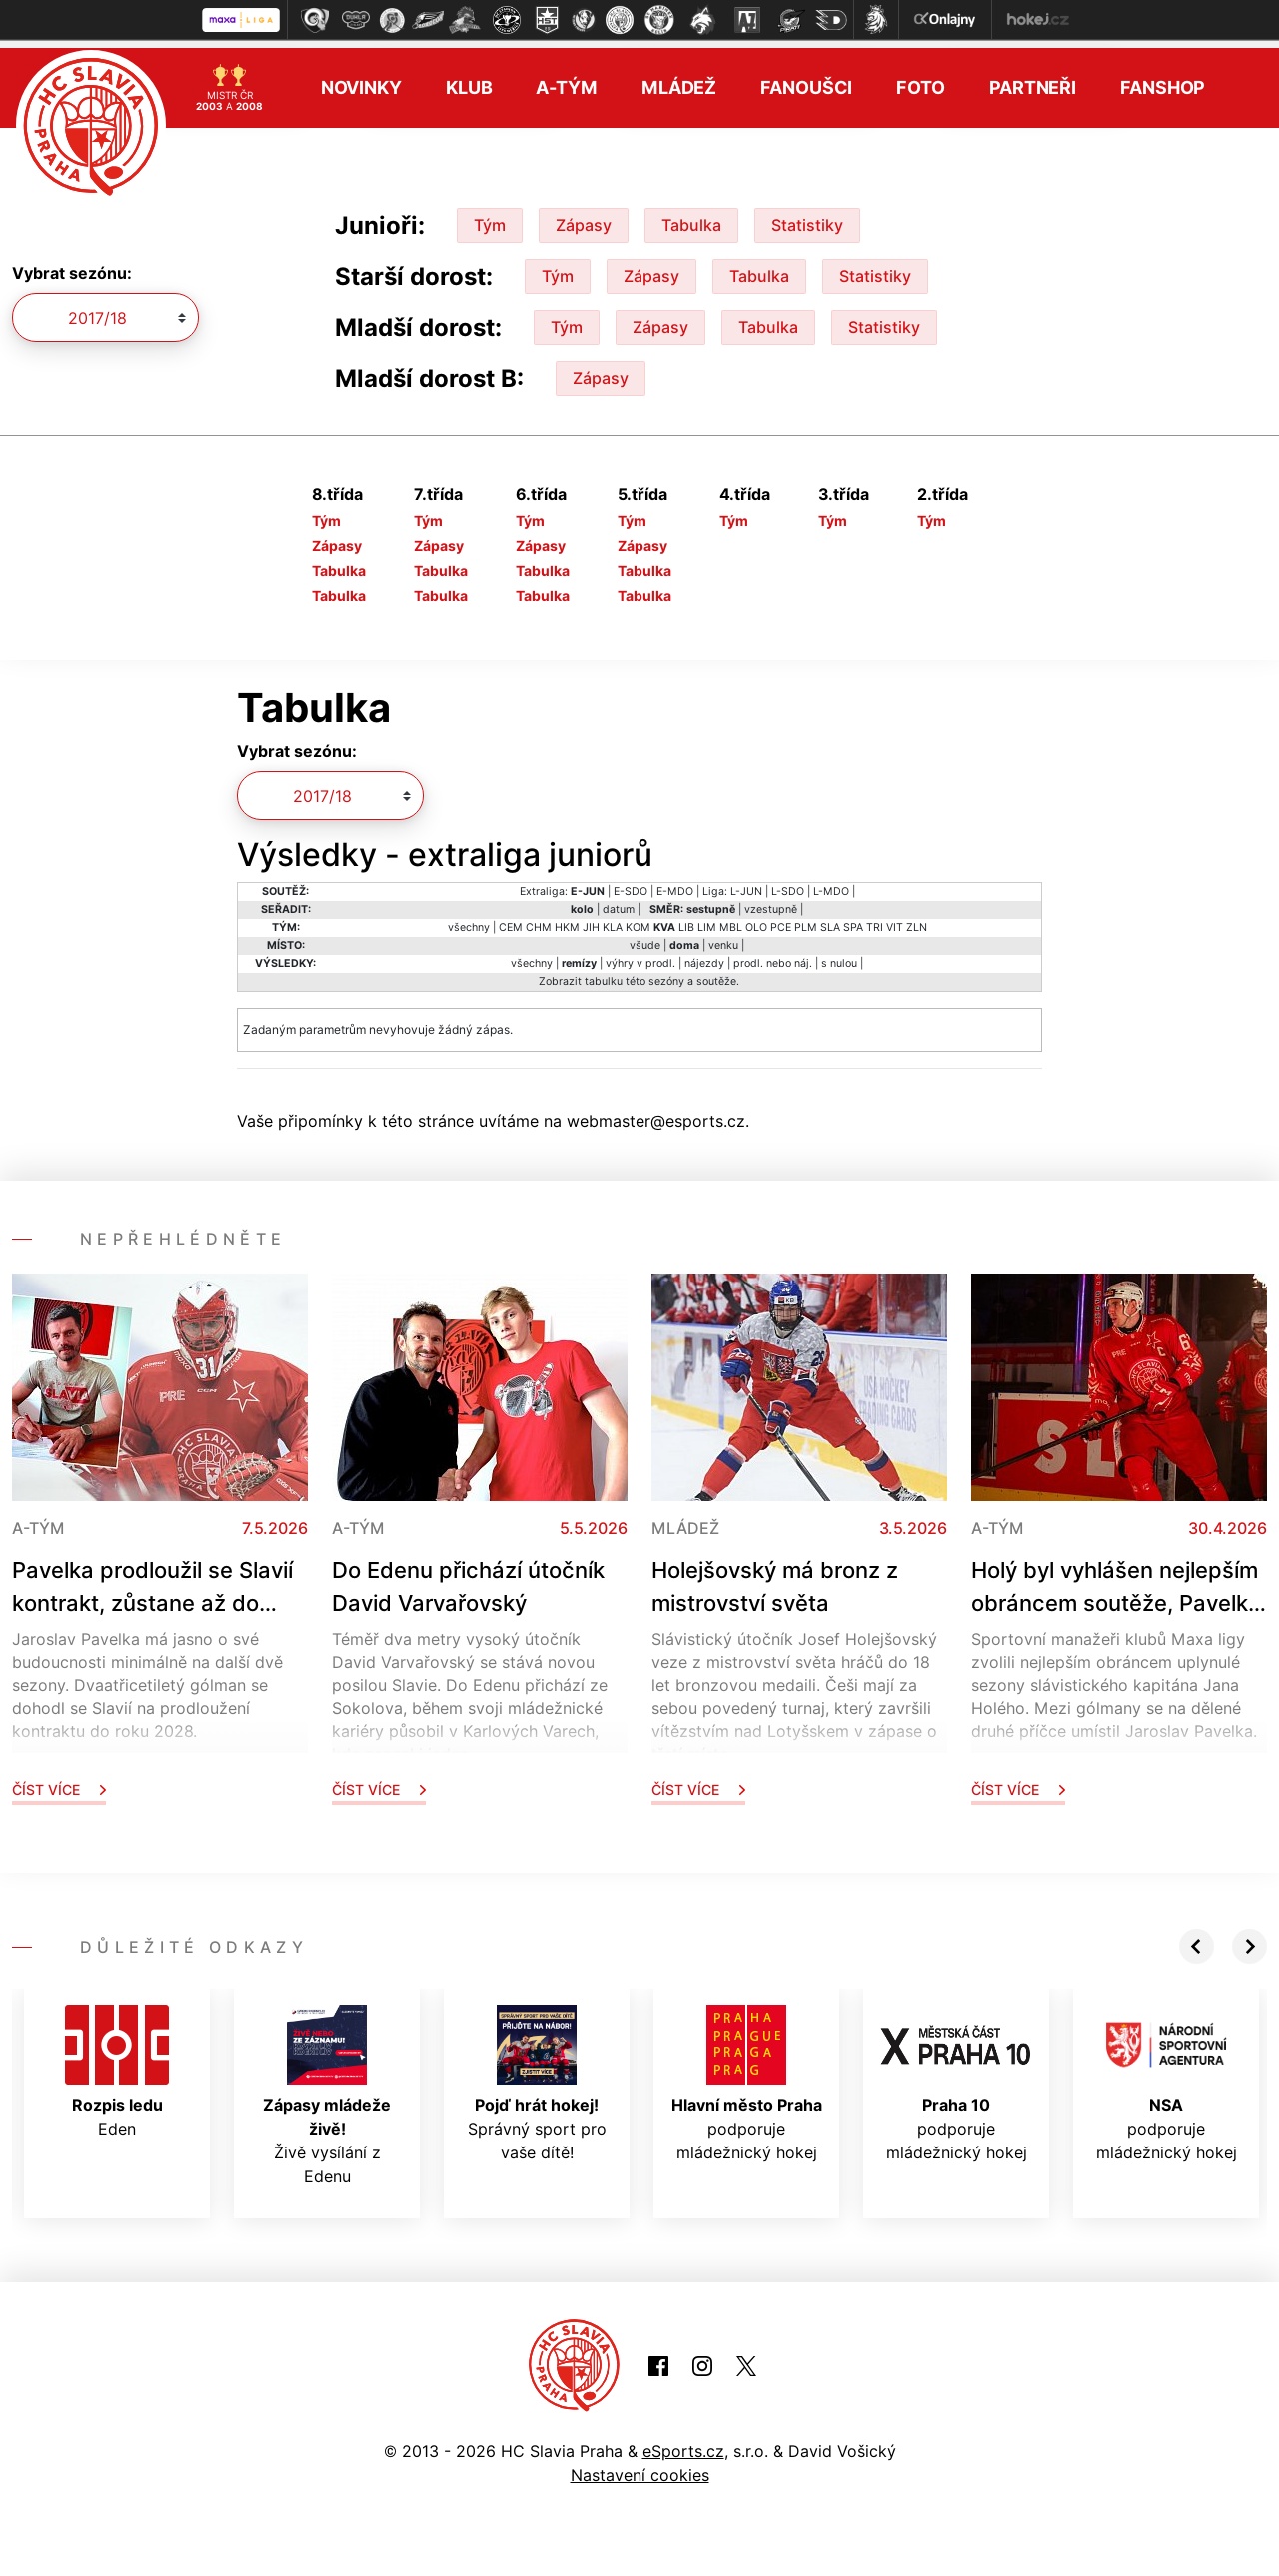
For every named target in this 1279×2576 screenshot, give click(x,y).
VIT (894, 919)
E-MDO (674, 883)
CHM (539, 919)
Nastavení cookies (640, 2468)
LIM (706, 919)
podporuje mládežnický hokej (746, 2075)
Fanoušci (806, 80)
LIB (686, 919)
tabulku (604, 973)
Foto (920, 80)
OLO (756, 919)
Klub (469, 80)
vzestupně (770, 901)
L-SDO (787, 883)
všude (645, 937)
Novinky (361, 80)
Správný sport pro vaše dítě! (537, 2075)
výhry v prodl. (640, 955)
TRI (874, 919)
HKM (567, 919)
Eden (117, 2064)
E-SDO (630, 883)
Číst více (59, 1781)
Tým (490, 217)
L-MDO (831, 883)
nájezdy (704, 955)
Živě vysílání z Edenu (327, 2087)
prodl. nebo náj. (772, 955)
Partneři (1032, 80)
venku (723, 937)
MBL (730, 919)
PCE (780, 919)
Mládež (678, 80)
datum (619, 901)
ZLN (916, 919)
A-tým (566, 80)
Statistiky (807, 217)
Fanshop (1162, 80)
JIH (591, 919)
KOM (638, 919)
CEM (511, 919)
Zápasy (584, 217)
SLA (830, 919)
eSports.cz (683, 2444)
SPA (853, 919)
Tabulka (691, 217)
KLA (613, 919)
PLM (805, 919)
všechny (469, 919)
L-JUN (746, 883)
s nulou (839, 955)
